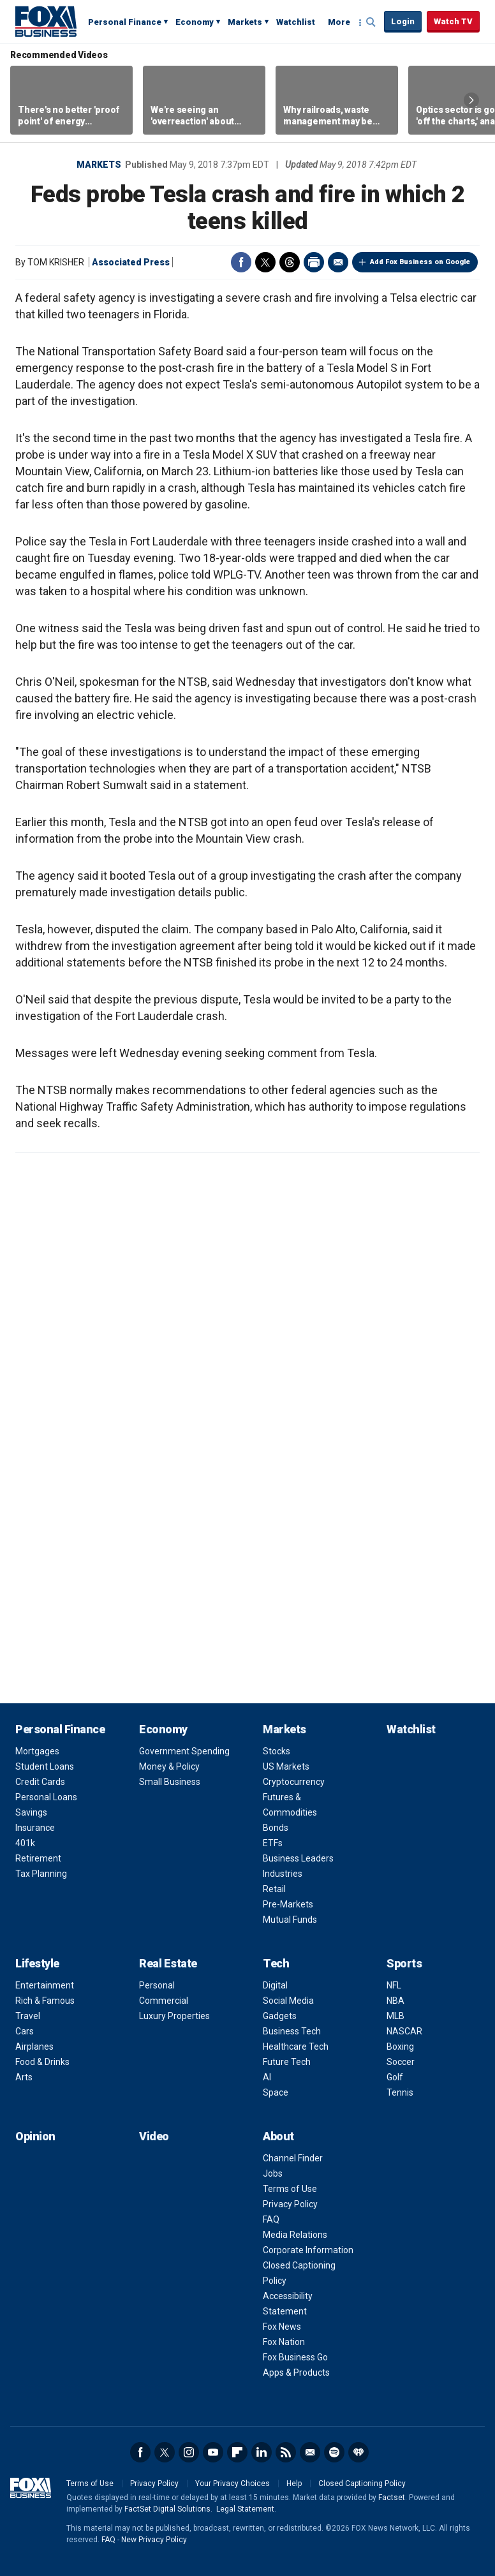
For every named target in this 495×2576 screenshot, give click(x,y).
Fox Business (46, 21)
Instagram (189, 2452)
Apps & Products (296, 2372)
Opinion (35, 2136)
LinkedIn (261, 2452)
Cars (24, 2031)
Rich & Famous (45, 2000)
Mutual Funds (290, 1919)
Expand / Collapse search (371, 22)
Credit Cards (40, 1782)
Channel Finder (293, 2158)
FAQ (271, 2219)
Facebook (241, 262)
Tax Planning (41, 1874)
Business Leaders (298, 1858)
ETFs (273, 1843)
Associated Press (131, 262)
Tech (276, 1963)
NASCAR (404, 2031)
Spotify (334, 2452)
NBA (395, 2000)
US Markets (286, 1766)
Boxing (400, 2046)
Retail (274, 1889)
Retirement (38, 1858)
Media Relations (295, 2235)
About (278, 2136)
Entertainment (44, 1985)
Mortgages (37, 1751)
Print (314, 262)
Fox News (282, 2326)
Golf (395, 2077)
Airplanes (34, 2046)
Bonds (275, 1828)
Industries (282, 1874)
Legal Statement (245, 2509)
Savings (31, 1812)
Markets (245, 22)
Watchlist (295, 22)
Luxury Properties (174, 2016)
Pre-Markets (288, 1904)
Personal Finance (124, 22)
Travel (27, 2016)
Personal (157, 1985)
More (339, 22)
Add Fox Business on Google (420, 262)
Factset (391, 2497)
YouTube (213, 2452)
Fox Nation (284, 2342)
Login (403, 21)
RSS (286, 2452)
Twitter (265, 262)
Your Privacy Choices (232, 2483)
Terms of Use (290, 2189)
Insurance (35, 1828)
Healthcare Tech (296, 2046)
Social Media (288, 2000)
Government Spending (184, 1751)
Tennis (400, 2092)
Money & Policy (169, 1766)
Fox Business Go (295, 2357)
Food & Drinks (42, 2062)
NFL (394, 1985)
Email (338, 262)
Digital (275, 1985)
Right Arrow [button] (471, 100)
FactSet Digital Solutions (167, 2509)
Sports (404, 1963)
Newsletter (310, 2452)
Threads (289, 262)
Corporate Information (308, 2250)
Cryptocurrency (294, 1782)
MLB (395, 2016)
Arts (24, 2077)
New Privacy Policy (154, 2539)
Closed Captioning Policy (362, 2483)
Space (275, 2092)
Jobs (273, 2173)
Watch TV (453, 21)
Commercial (163, 2000)
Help (294, 2483)
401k (25, 1843)
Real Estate (168, 1963)
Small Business (169, 1782)
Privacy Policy (290, 2204)
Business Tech (292, 2031)
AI (267, 2077)
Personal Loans (46, 1797)
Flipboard (237, 2452)
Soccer (401, 2062)
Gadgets (280, 2016)
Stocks (276, 1751)
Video (154, 2136)
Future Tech (287, 2062)
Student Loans (44, 1766)
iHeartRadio (358, 2452)
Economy (194, 22)
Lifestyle (37, 1963)
